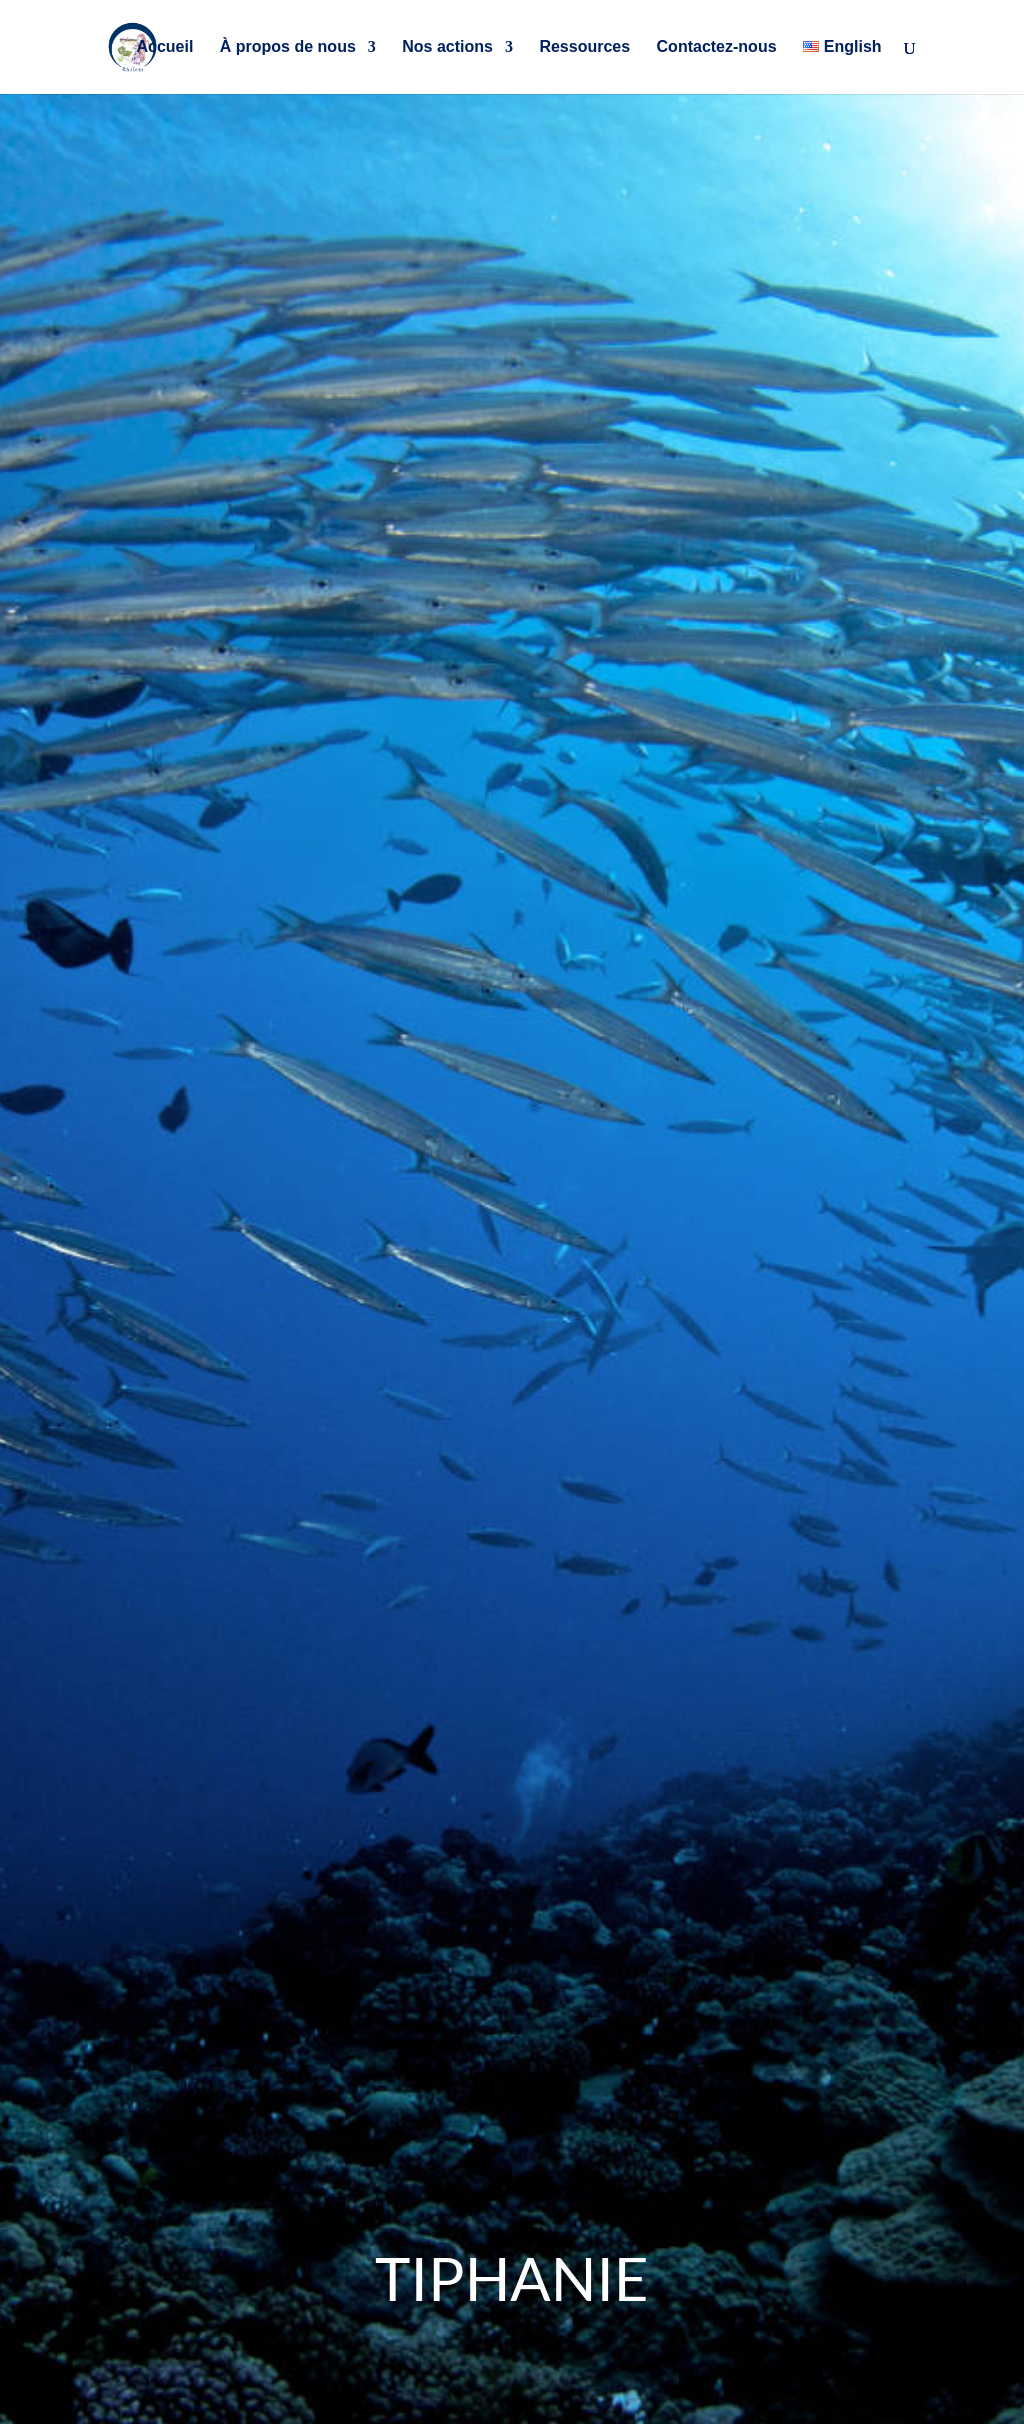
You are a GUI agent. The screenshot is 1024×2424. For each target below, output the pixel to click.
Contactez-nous (717, 47)
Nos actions (447, 47)
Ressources (584, 47)
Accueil (164, 47)
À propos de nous (288, 47)
